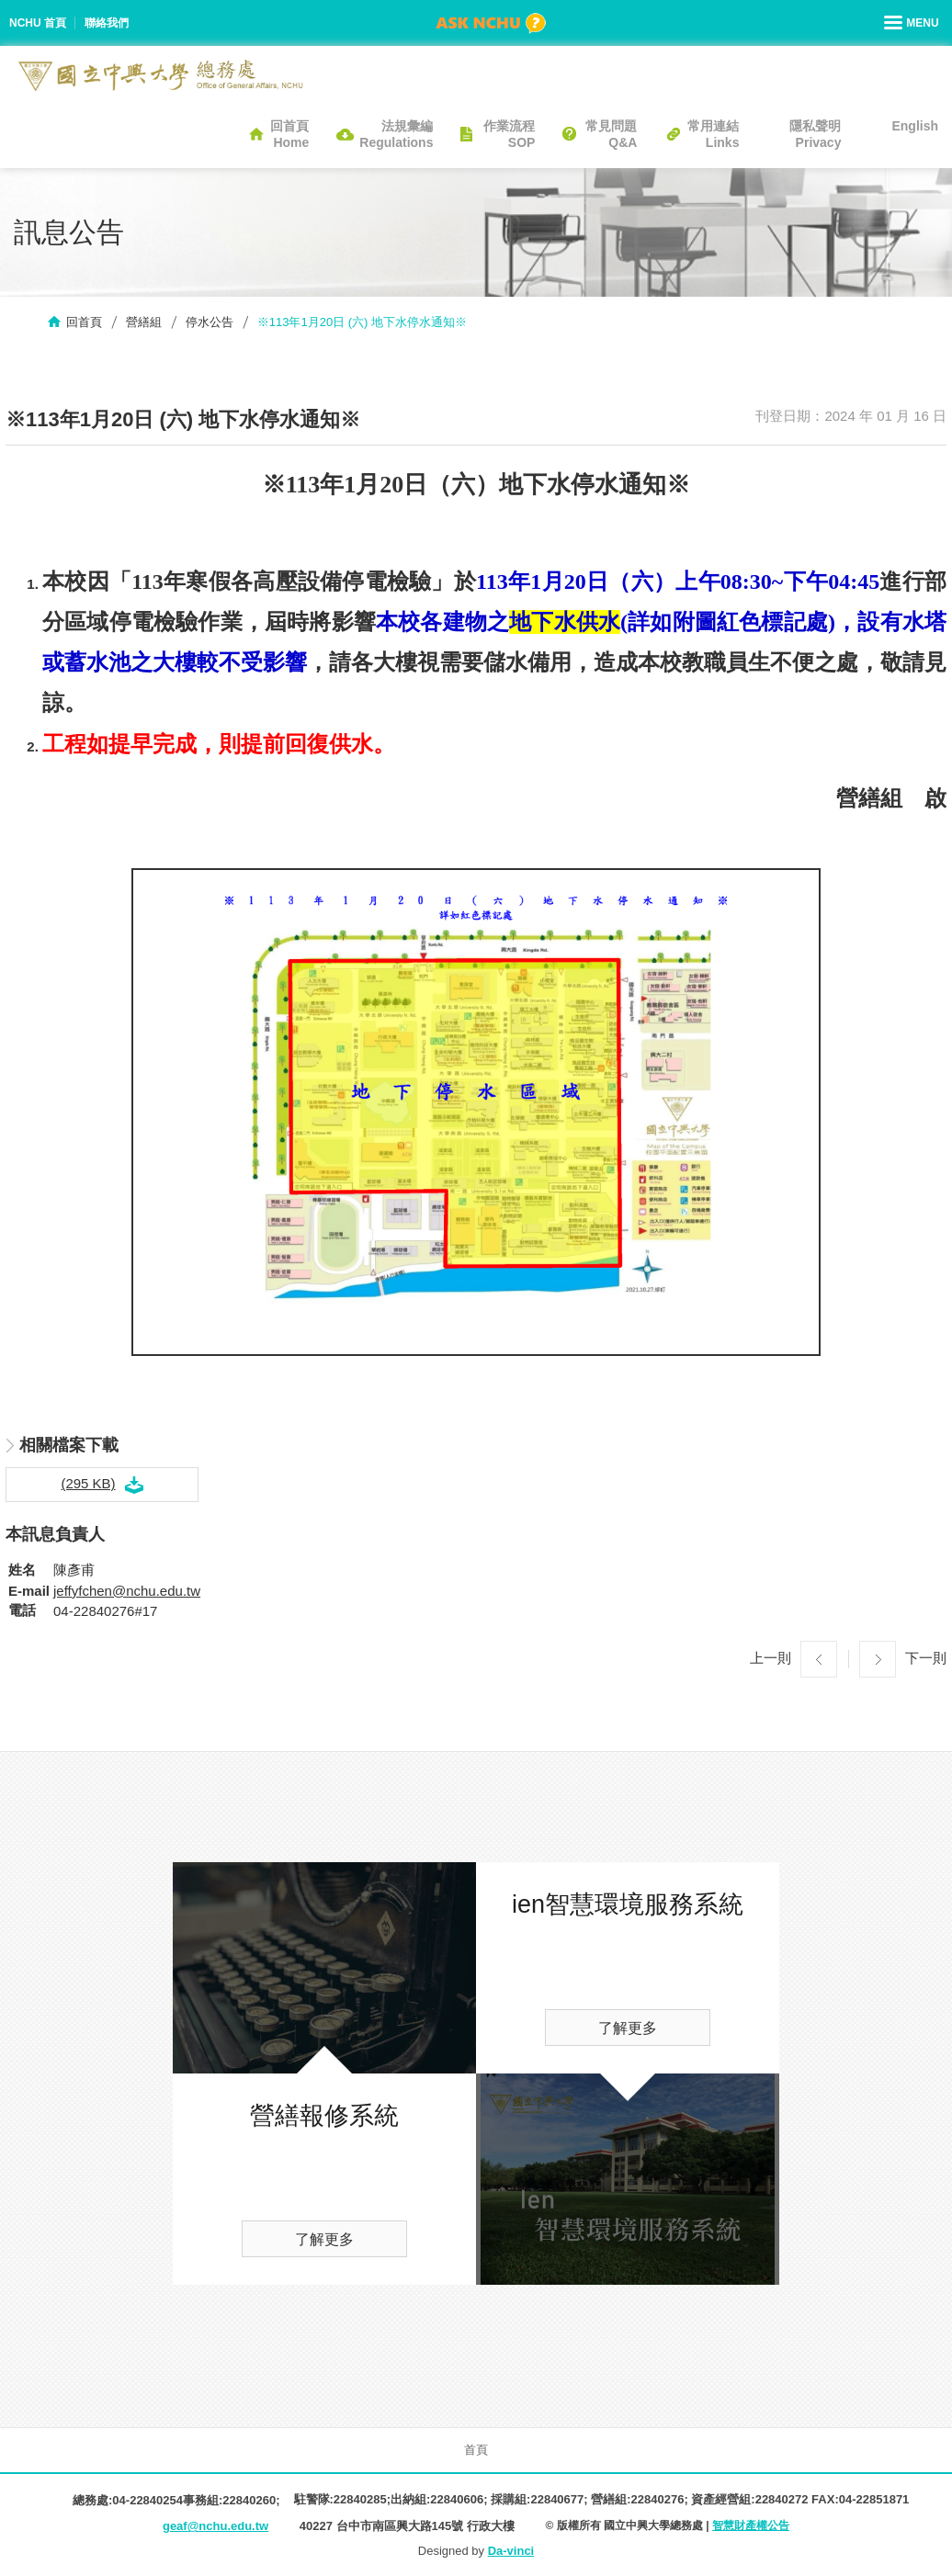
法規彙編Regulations (396, 134)
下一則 (925, 1658)
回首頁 (84, 322)
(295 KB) (88, 1483)
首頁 (476, 2450)
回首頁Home (289, 134)
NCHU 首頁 (37, 23)
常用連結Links (713, 134)
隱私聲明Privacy (815, 134)
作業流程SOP (509, 134)
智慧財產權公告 (750, 2525)
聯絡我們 (107, 23)
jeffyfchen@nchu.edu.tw (126, 1591)
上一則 (770, 1658)
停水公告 (209, 322)
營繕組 (144, 322)
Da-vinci (511, 2551)
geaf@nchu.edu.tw (215, 2526)
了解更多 (324, 2239)
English (914, 126)
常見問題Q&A (611, 134)
